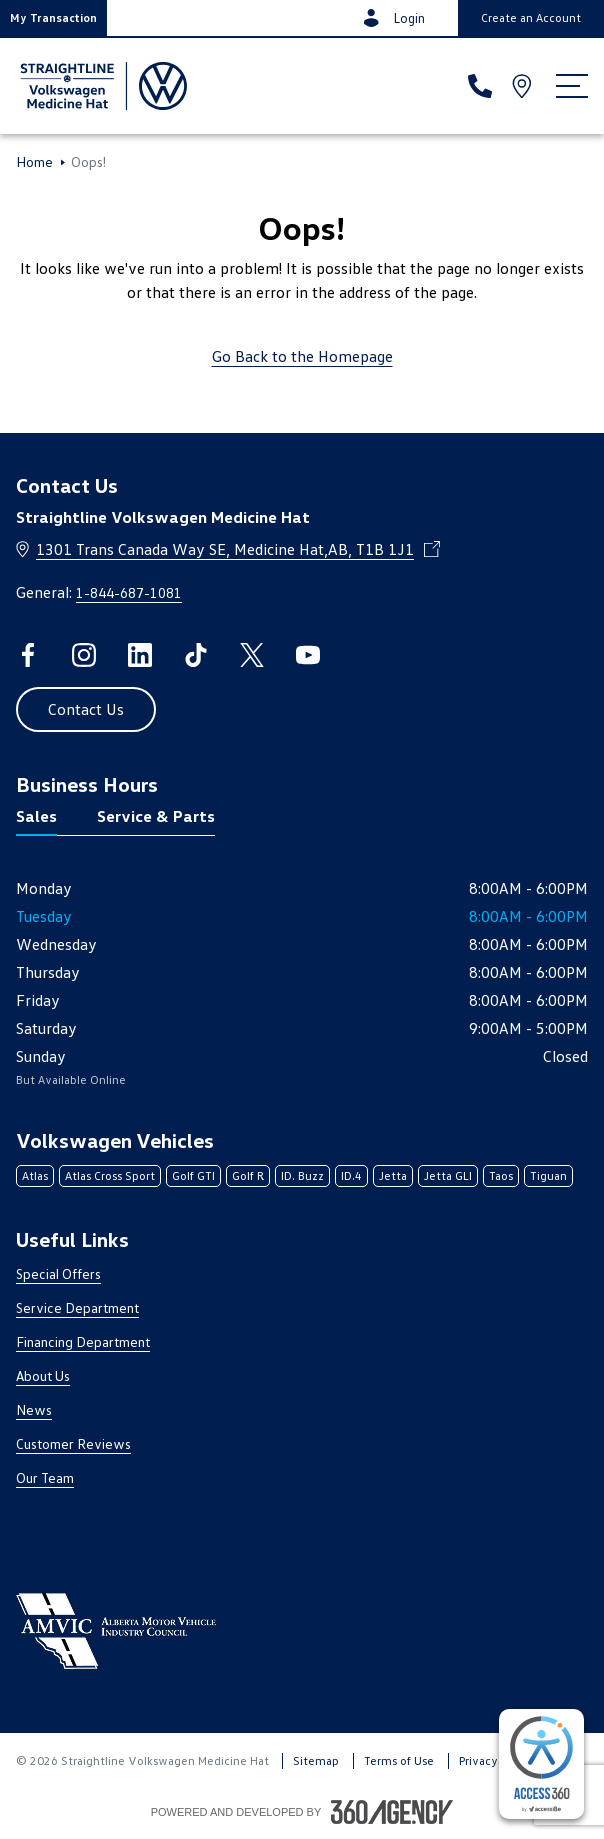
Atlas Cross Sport (110, 1175)
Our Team (45, 1477)
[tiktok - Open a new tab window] (196, 655)
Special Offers (58, 1273)
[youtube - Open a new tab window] (308, 655)
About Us (43, 1375)
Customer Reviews (73, 1443)
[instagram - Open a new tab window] (84, 655)
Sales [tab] (36, 816)
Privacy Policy (496, 1760)
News (34, 1409)
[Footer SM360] (392, 1812)
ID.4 (351, 1175)
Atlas (35, 1175)
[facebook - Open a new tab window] (28, 655)
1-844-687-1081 (129, 592)
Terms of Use (399, 1760)
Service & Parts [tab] (156, 816)
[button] (53, 18)
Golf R (248, 1175)
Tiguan (548, 1175)
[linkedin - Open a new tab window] (140, 655)
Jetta (393, 1175)
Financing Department (83, 1341)
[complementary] (541, 1764)
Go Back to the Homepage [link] (302, 356)
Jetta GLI (448, 1175)
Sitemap (316, 1760)
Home (34, 162)
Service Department (77, 1307)
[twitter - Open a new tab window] (252, 655)
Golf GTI (193, 1175)
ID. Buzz (302, 1175)
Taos (501, 1175)
